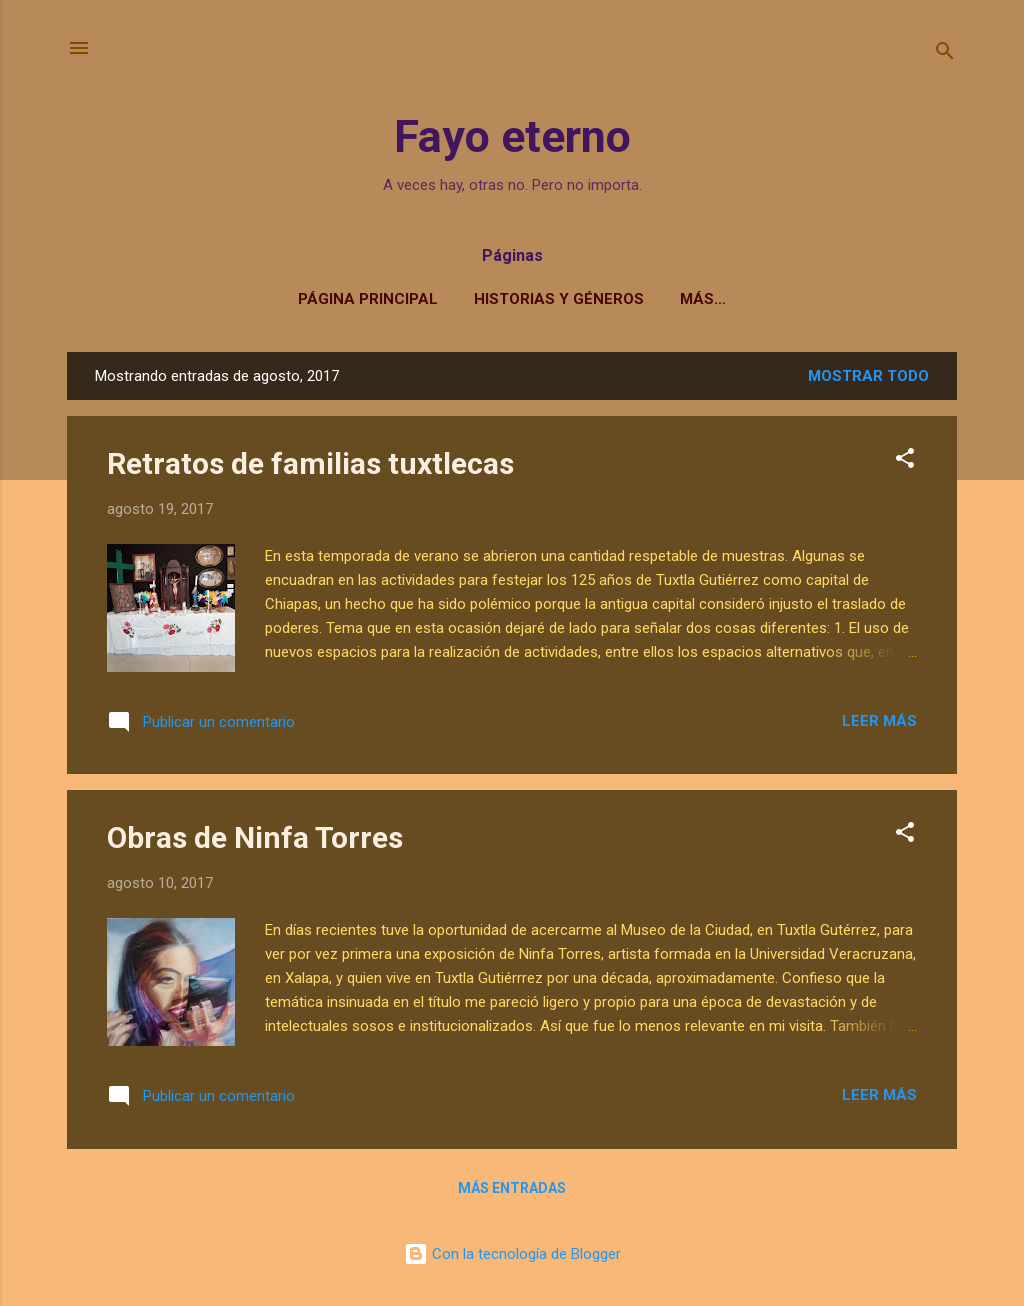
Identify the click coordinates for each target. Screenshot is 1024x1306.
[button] (905, 461)
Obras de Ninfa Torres (255, 837)
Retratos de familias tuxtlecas (310, 463)
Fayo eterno (512, 136)
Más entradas (512, 1188)
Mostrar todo (868, 376)
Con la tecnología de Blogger (512, 1254)
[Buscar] (945, 54)
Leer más (879, 721)
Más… (703, 299)
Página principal (368, 299)
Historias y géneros (559, 299)
